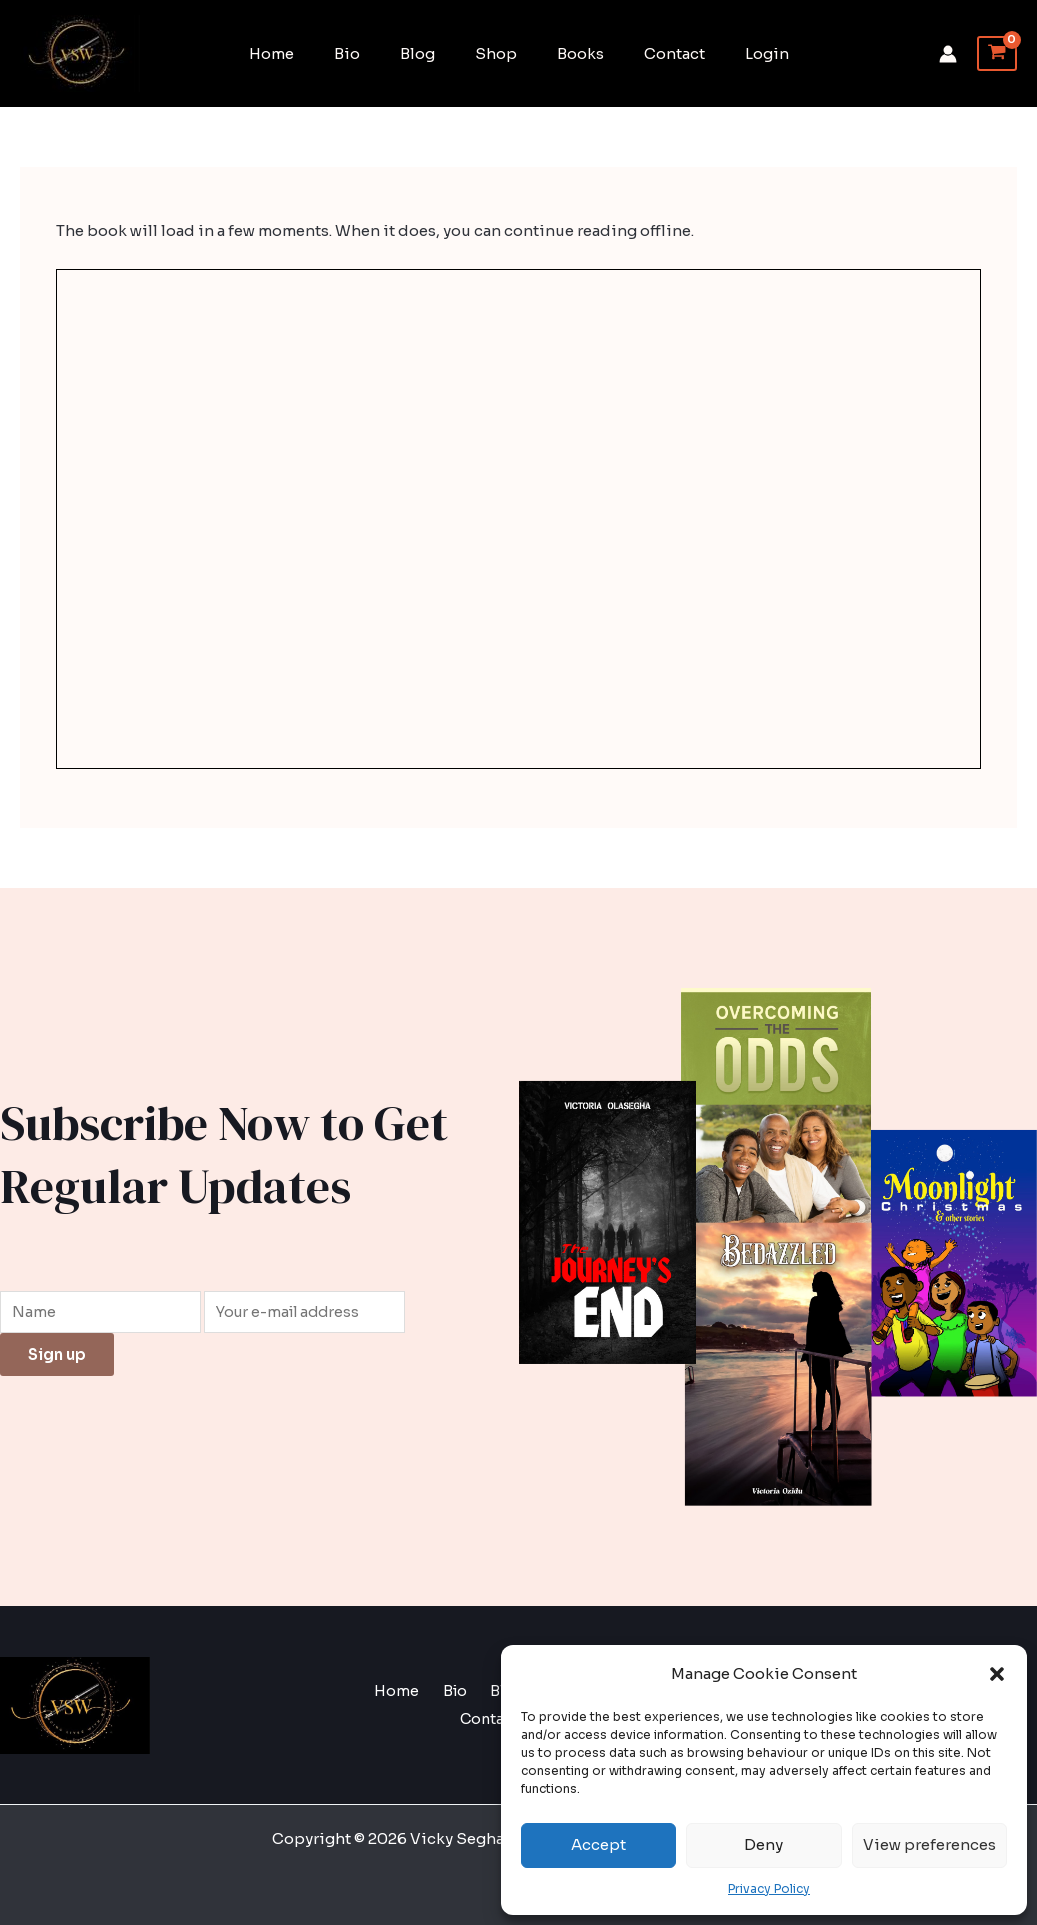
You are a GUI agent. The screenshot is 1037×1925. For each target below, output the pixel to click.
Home (301, 53)
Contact (654, 53)
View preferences (929, 1844)
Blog (427, 53)
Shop (496, 53)
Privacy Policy (769, 1888)
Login (737, 53)
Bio (367, 53)
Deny (763, 1844)
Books (570, 53)
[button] (997, 1674)
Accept (598, 1844)
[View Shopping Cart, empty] (997, 54)
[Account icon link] (948, 54)
